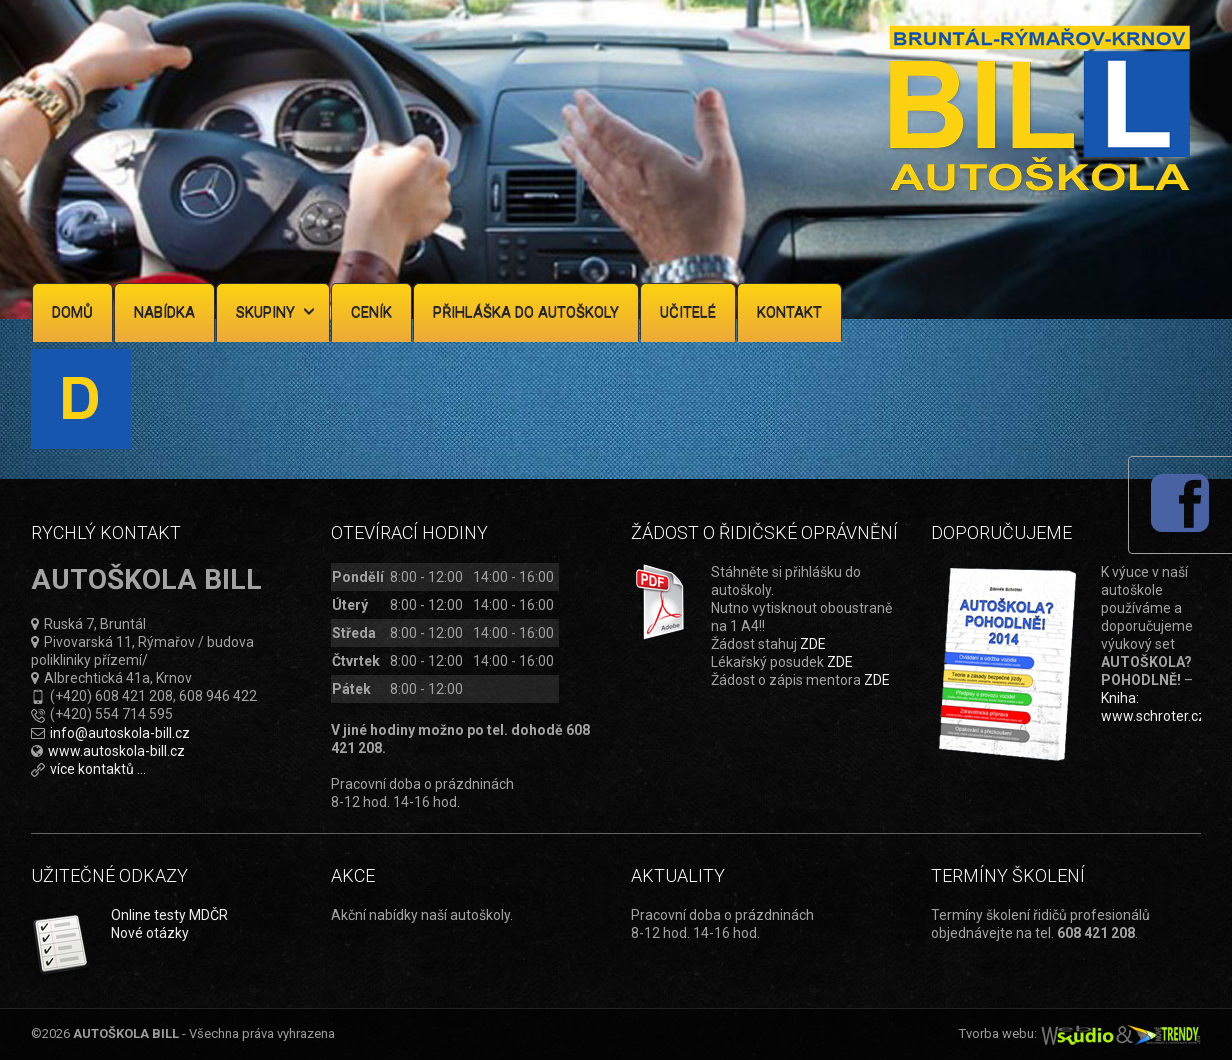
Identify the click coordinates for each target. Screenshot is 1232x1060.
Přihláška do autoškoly (526, 312)
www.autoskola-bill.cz (116, 751)
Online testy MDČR (169, 915)
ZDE (813, 644)
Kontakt (789, 312)
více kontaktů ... (98, 769)
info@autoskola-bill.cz (120, 733)
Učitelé (688, 312)
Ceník (371, 312)
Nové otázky (150, 933)
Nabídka (164, 312)
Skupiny (275, 311)
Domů (72, 312)
